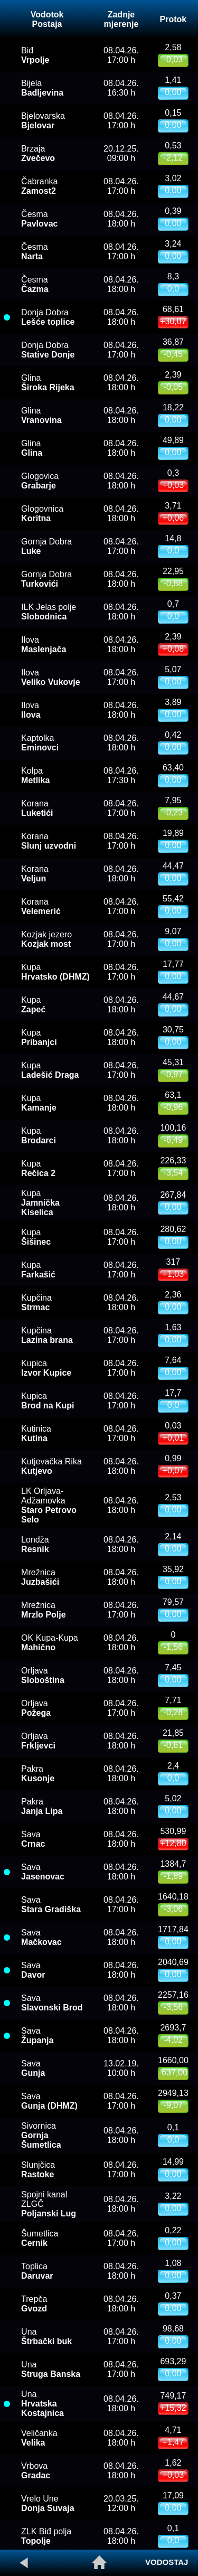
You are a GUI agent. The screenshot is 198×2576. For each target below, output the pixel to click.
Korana (37, 808)
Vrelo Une (47, 2503)
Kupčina (36, 1302)
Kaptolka (40, 743)
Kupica (46, 1368)
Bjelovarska (43, 120)
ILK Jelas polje (48, 612)
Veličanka (39, 2438)
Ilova (43, 644)
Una (46, 2336)
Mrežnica (40, 1577)
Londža (35, 1544)
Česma (39, 219)
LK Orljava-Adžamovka (49, 1505)
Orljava (42, 1675)
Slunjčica (38, 2169)
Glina (47, 382)
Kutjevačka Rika (51, 1466)
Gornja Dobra (46, 579)
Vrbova (35, 2470)
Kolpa (35, 775)
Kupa (55, 972)
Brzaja (38, 153)
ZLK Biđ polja (46, 2536)
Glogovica (40, 481)
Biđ (35, 55)
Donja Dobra (47, 317)
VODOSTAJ (166, 2562)
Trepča (34, 2304)
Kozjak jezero (46, 939)
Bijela (42, 88)
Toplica (37, 2271)
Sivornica (41, 2135)
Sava (33, 1839)
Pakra (37, 1773)
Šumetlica (39, 2238)
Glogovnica (42, 513)
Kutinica (36, 1433)
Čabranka (39, 186)
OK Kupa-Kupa (49, 1642)
